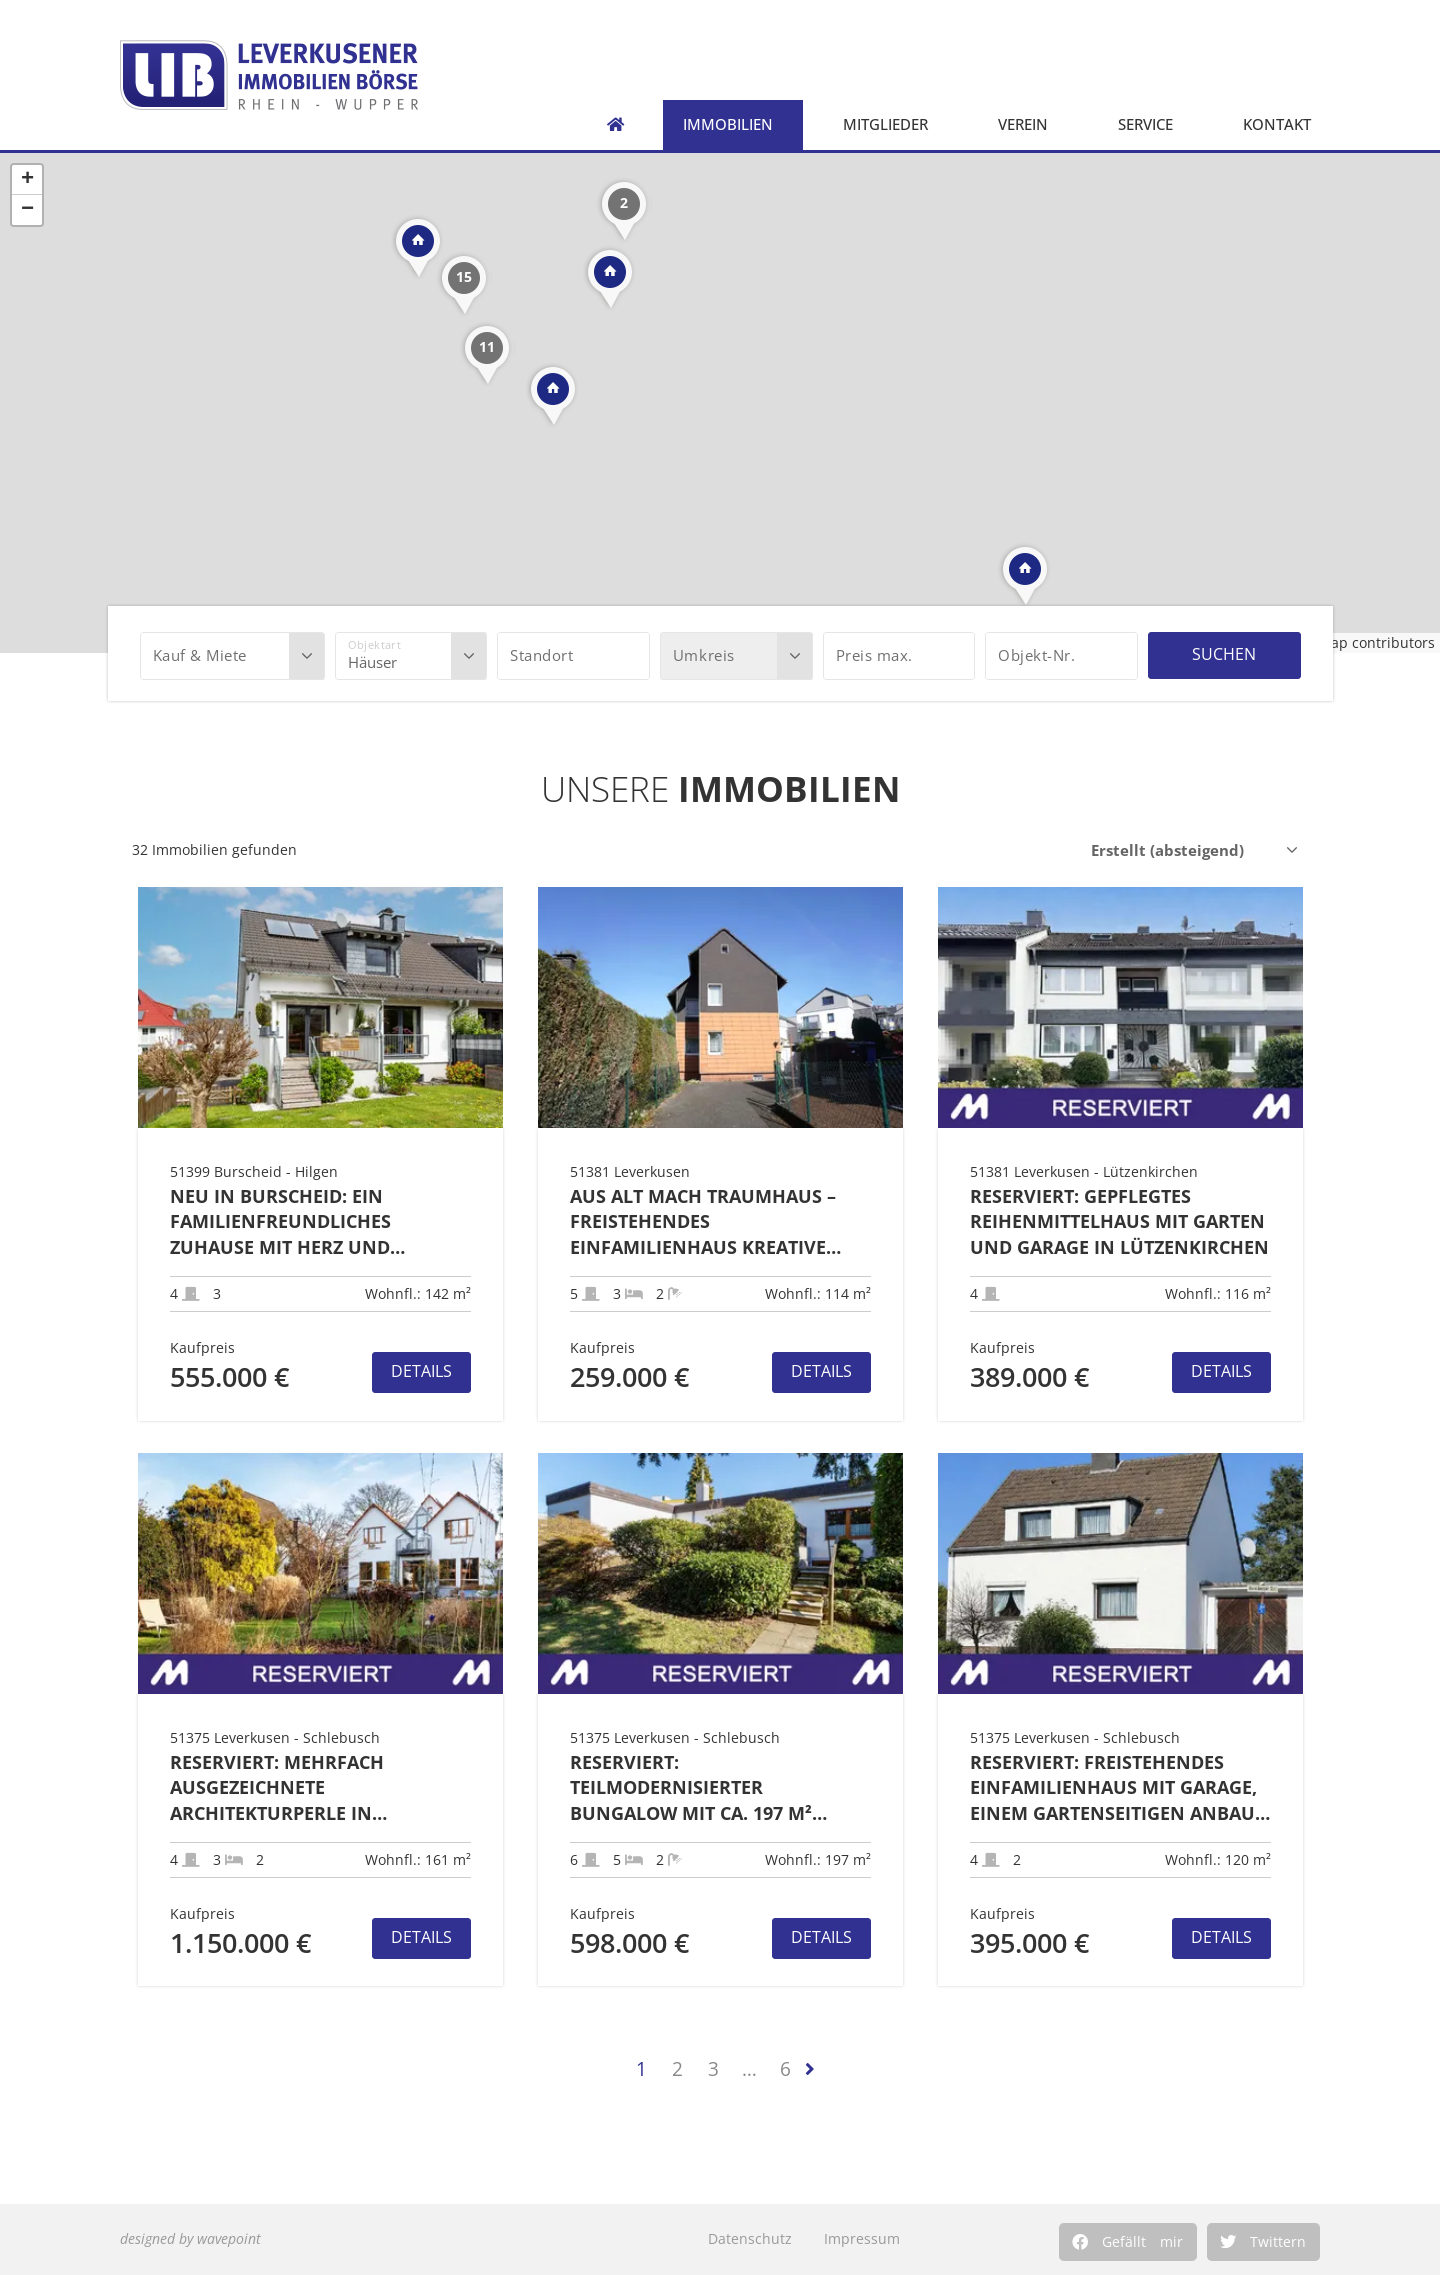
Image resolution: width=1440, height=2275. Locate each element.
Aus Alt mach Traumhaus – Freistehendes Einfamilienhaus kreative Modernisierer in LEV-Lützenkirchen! (703, 1222)
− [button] (27, 210)
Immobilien (733, 124)
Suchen (1224, 654)
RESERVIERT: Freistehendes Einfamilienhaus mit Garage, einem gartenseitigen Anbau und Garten (1113, 1788)
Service (1150, 124)
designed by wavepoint (190, 2238)
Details (421, 1371)
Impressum (862, 2238)
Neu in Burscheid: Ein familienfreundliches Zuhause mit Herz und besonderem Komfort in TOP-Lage (314, 1222)
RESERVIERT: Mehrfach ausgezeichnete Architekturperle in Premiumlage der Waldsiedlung (277, 1788)
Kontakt (1282, 124)
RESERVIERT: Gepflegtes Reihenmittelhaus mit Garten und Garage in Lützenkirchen (1119, 1221)
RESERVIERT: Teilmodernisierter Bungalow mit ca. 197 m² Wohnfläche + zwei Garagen (711, 1788)
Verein (1028, 124)
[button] (1128, 2242)
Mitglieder (890, 124)
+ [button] (27, 180)
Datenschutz (750, 2238)
